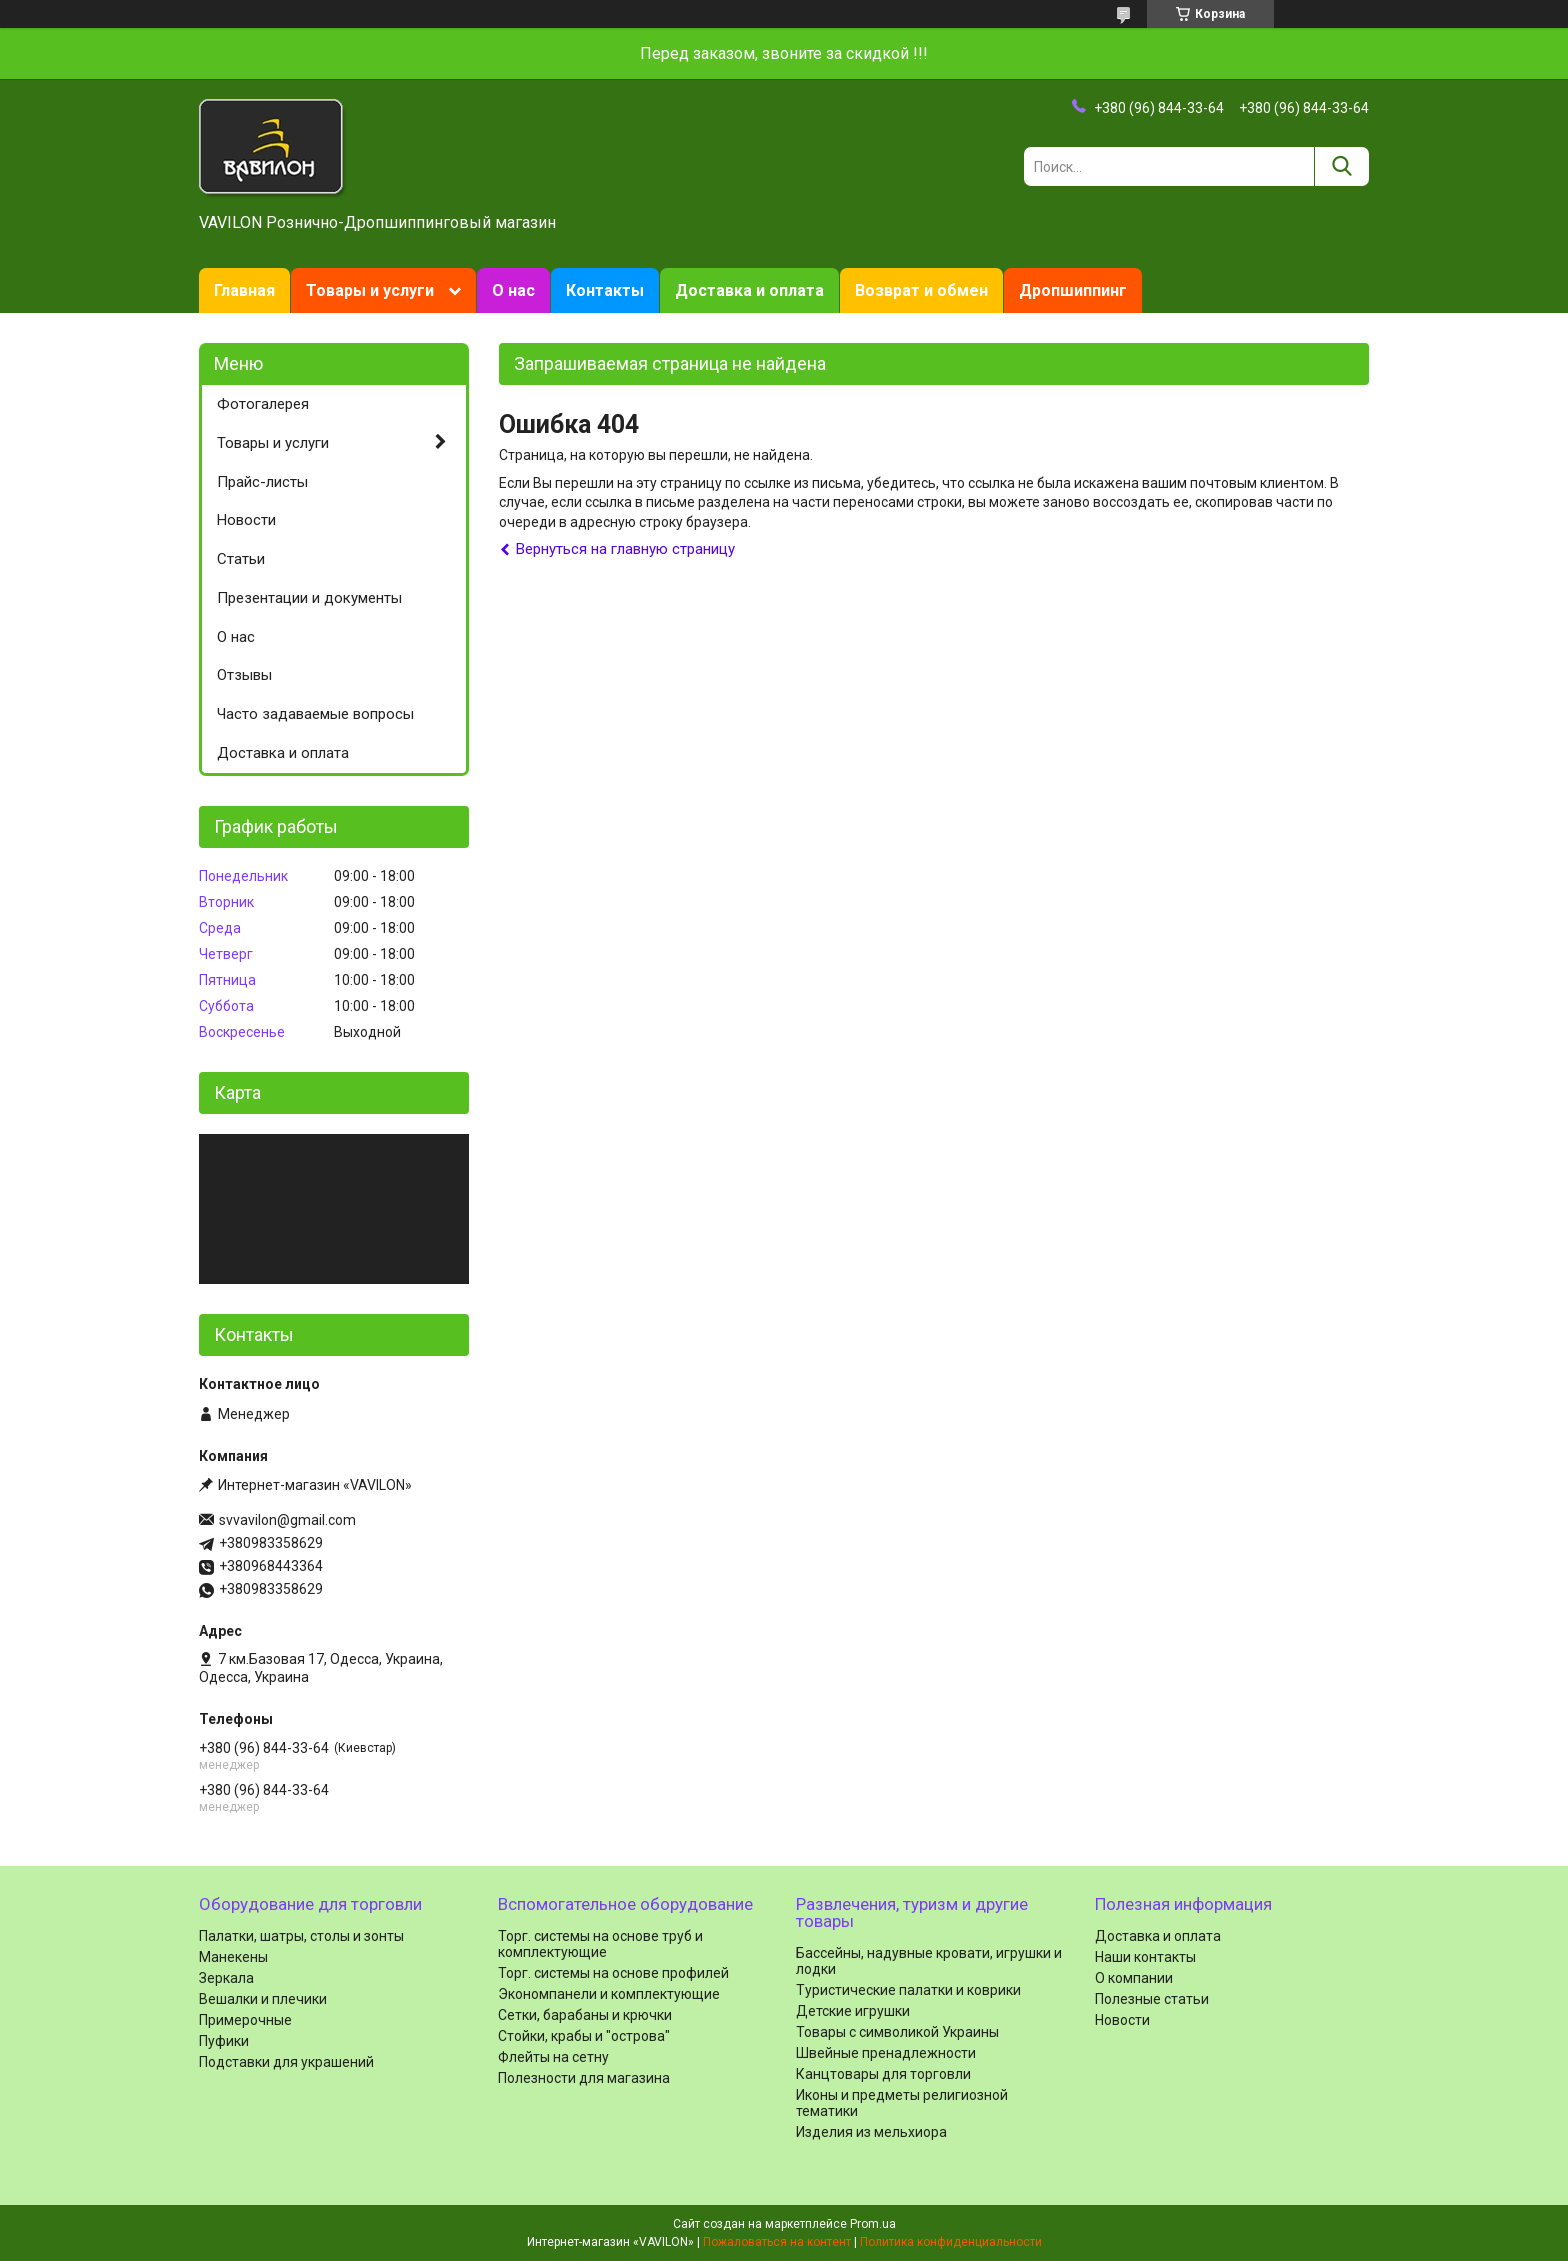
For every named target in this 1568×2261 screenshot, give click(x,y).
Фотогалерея (263, 404)
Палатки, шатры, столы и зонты (301, 1936)
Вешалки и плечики (263, 1999)
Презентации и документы (309, 598)
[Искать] (1341, 166)
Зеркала (226, 1978)
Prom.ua (873, 2224)
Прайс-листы (262, 482)
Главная (244, 290)
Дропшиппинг (1073, 290)
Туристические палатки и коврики (908, 1990)
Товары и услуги (370, 290)
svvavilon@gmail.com (287, 1520)
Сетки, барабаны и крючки (585, 2015)
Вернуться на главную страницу (625, 549)
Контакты (605, 290)
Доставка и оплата (749, 290)
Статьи (241, 559)
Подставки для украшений (286, 2062)
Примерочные (245, 2020)
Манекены (233, 1957)
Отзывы (244, 675)
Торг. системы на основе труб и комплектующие (600, 1944)
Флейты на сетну (553, 2057)
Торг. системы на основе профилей (613, 1973)
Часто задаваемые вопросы (315, 714)
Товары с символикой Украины (897, 2032)
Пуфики (224, 2041)
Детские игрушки (853, 2011)
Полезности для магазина (584, 2078)
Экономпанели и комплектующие (609, 1994)
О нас (513, 290)
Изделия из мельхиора (871, 2132)
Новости (246, 520)
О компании (1134, 1978)
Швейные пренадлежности (886, 2053)
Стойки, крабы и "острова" (584, 2036)
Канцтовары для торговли (883, 2074)
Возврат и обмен (921, 290)
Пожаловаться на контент (777, 2242)
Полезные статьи (1152, 1999)
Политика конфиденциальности (951, 2242)
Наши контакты (1145, 1957)
